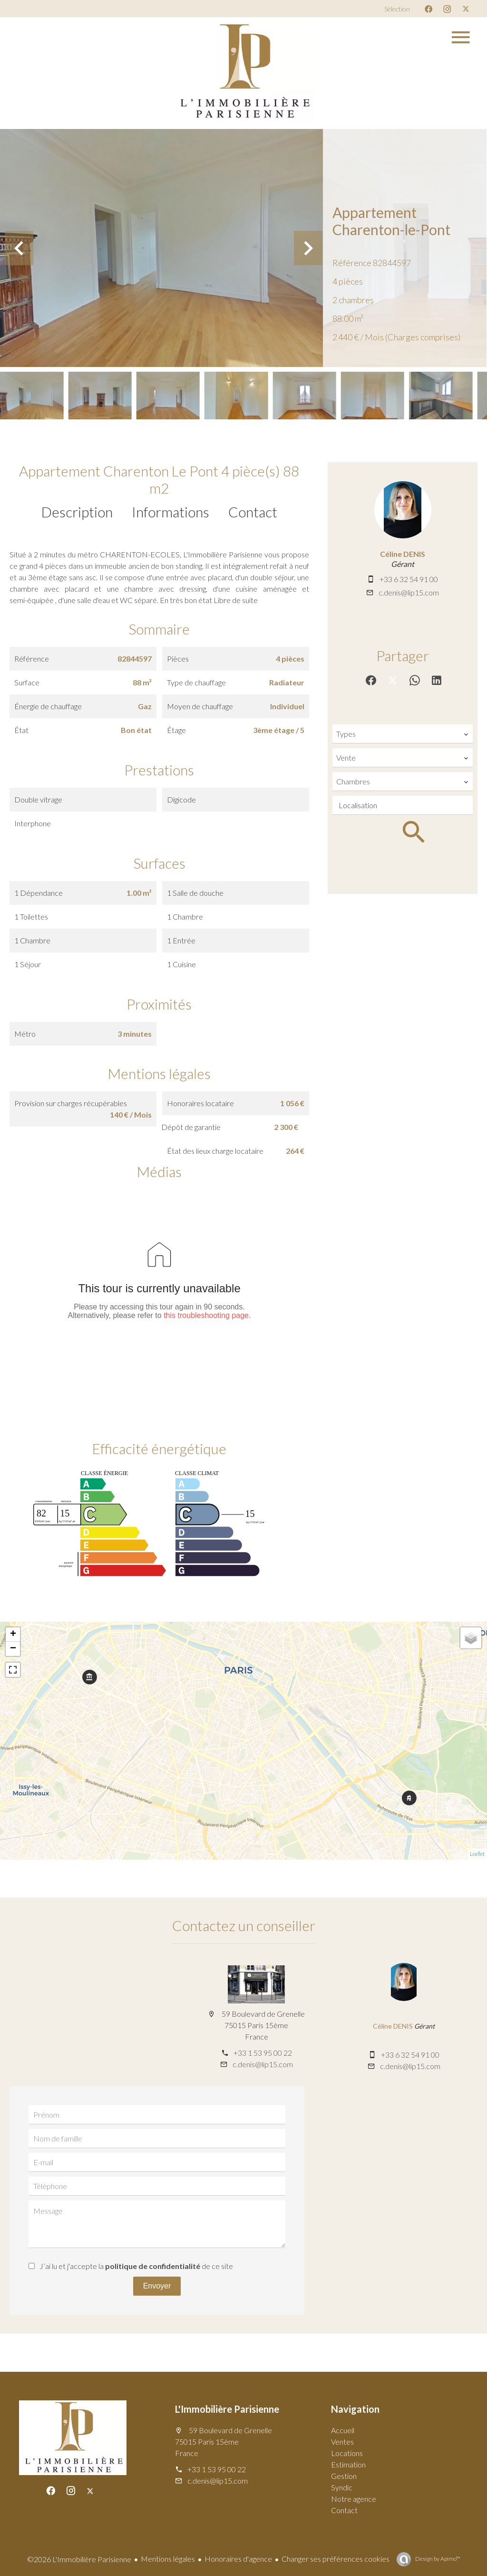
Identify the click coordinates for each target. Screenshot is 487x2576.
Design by (437, 2558)
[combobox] (402, 733)
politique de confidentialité (152, 2265)
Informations (170, 511)
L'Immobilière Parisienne (227, 2409)
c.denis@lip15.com (409, 592)
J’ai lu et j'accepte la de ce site (136, 2265)
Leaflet (477, 1854)
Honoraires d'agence (238, 2558)
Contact (252, 511)
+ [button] (13, 1634)
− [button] (13, 1649)
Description (77, 511)
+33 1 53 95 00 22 (263, 2052)
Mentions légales (168, 2558)
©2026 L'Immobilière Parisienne (79, 2559)
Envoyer (157, 2286)
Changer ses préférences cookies (336, 2558)
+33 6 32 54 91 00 (409, 579)
